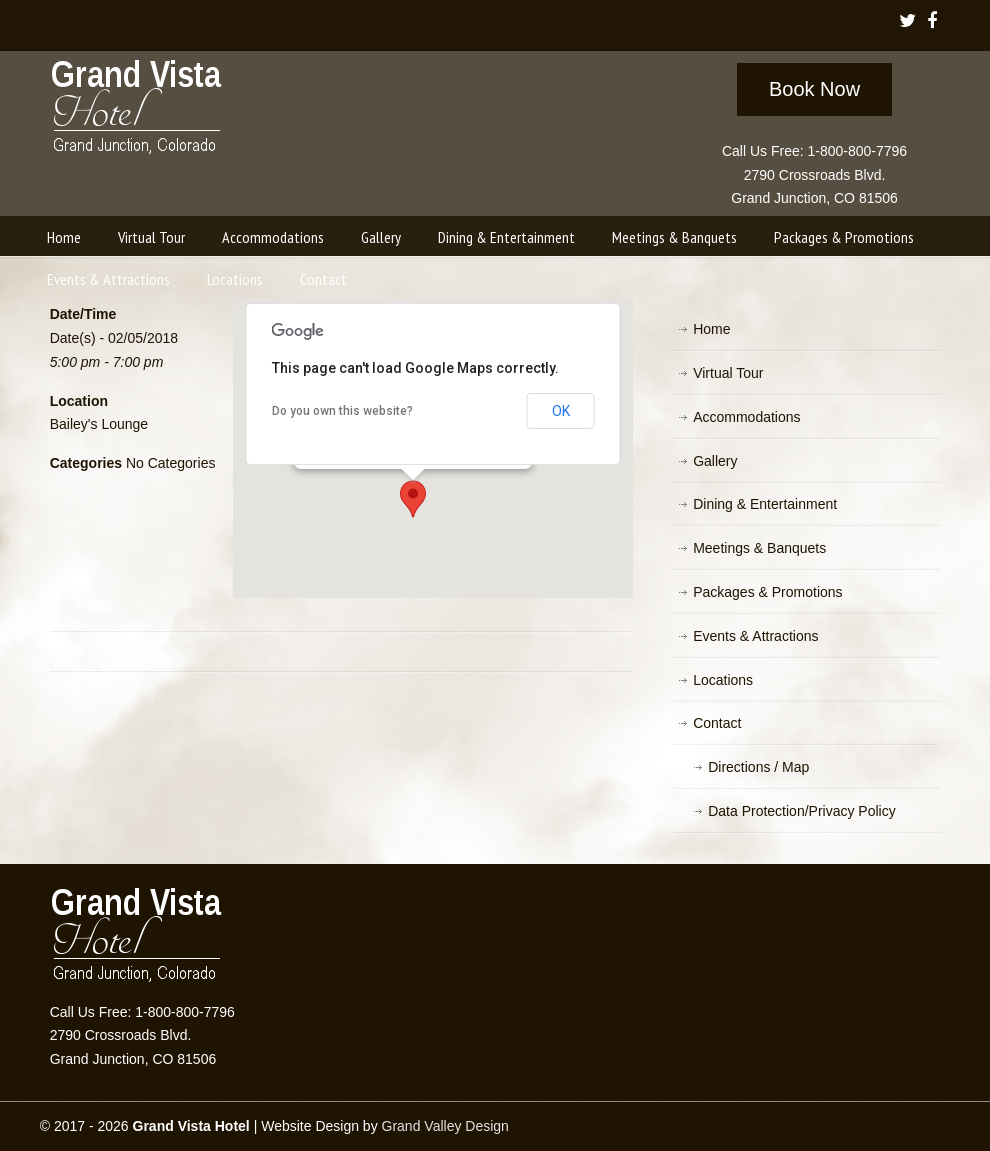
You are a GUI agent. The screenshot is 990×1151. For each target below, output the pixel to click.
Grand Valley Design (445, 1126)
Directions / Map (758, 767)
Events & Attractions (755, 636)
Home (711, 329)
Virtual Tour (728, 373)
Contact (717, 723)
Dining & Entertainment (765, 504)
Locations (723, 680)
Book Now (814, 89)
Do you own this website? (342, 411)
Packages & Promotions (767, 592)
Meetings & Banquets (759, 548)
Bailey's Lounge (99, 424)
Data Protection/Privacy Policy (802, 811)
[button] (413, 499)
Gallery (715, 461)
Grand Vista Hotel (137, 111)
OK (561, 411)
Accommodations (746, 417)
